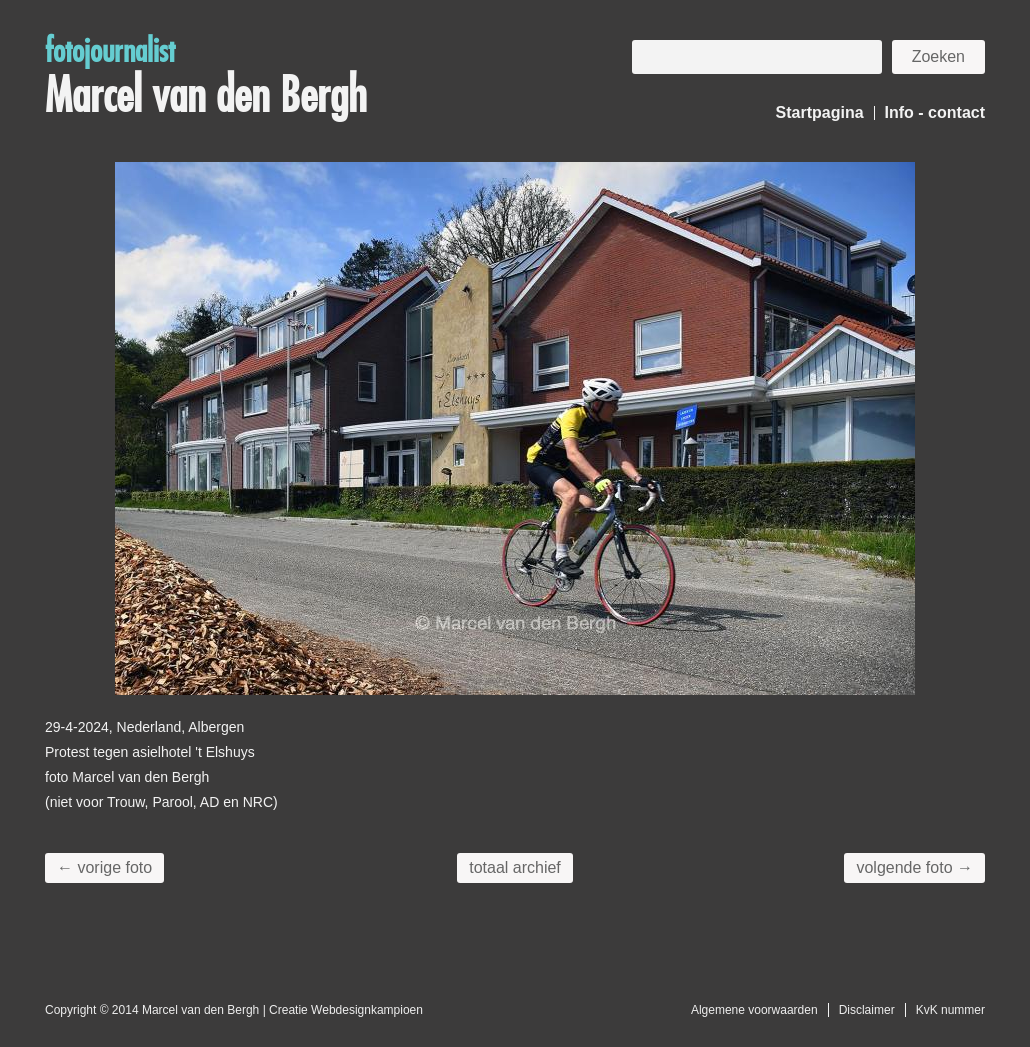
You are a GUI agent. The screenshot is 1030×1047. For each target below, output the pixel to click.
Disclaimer (867, 1010)
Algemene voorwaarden (754, 1010)
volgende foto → (914, 867)
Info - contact (935, 112)
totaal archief (515, 867)
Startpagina (820, 112)
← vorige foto (104, 867)
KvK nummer (950, 1010)
